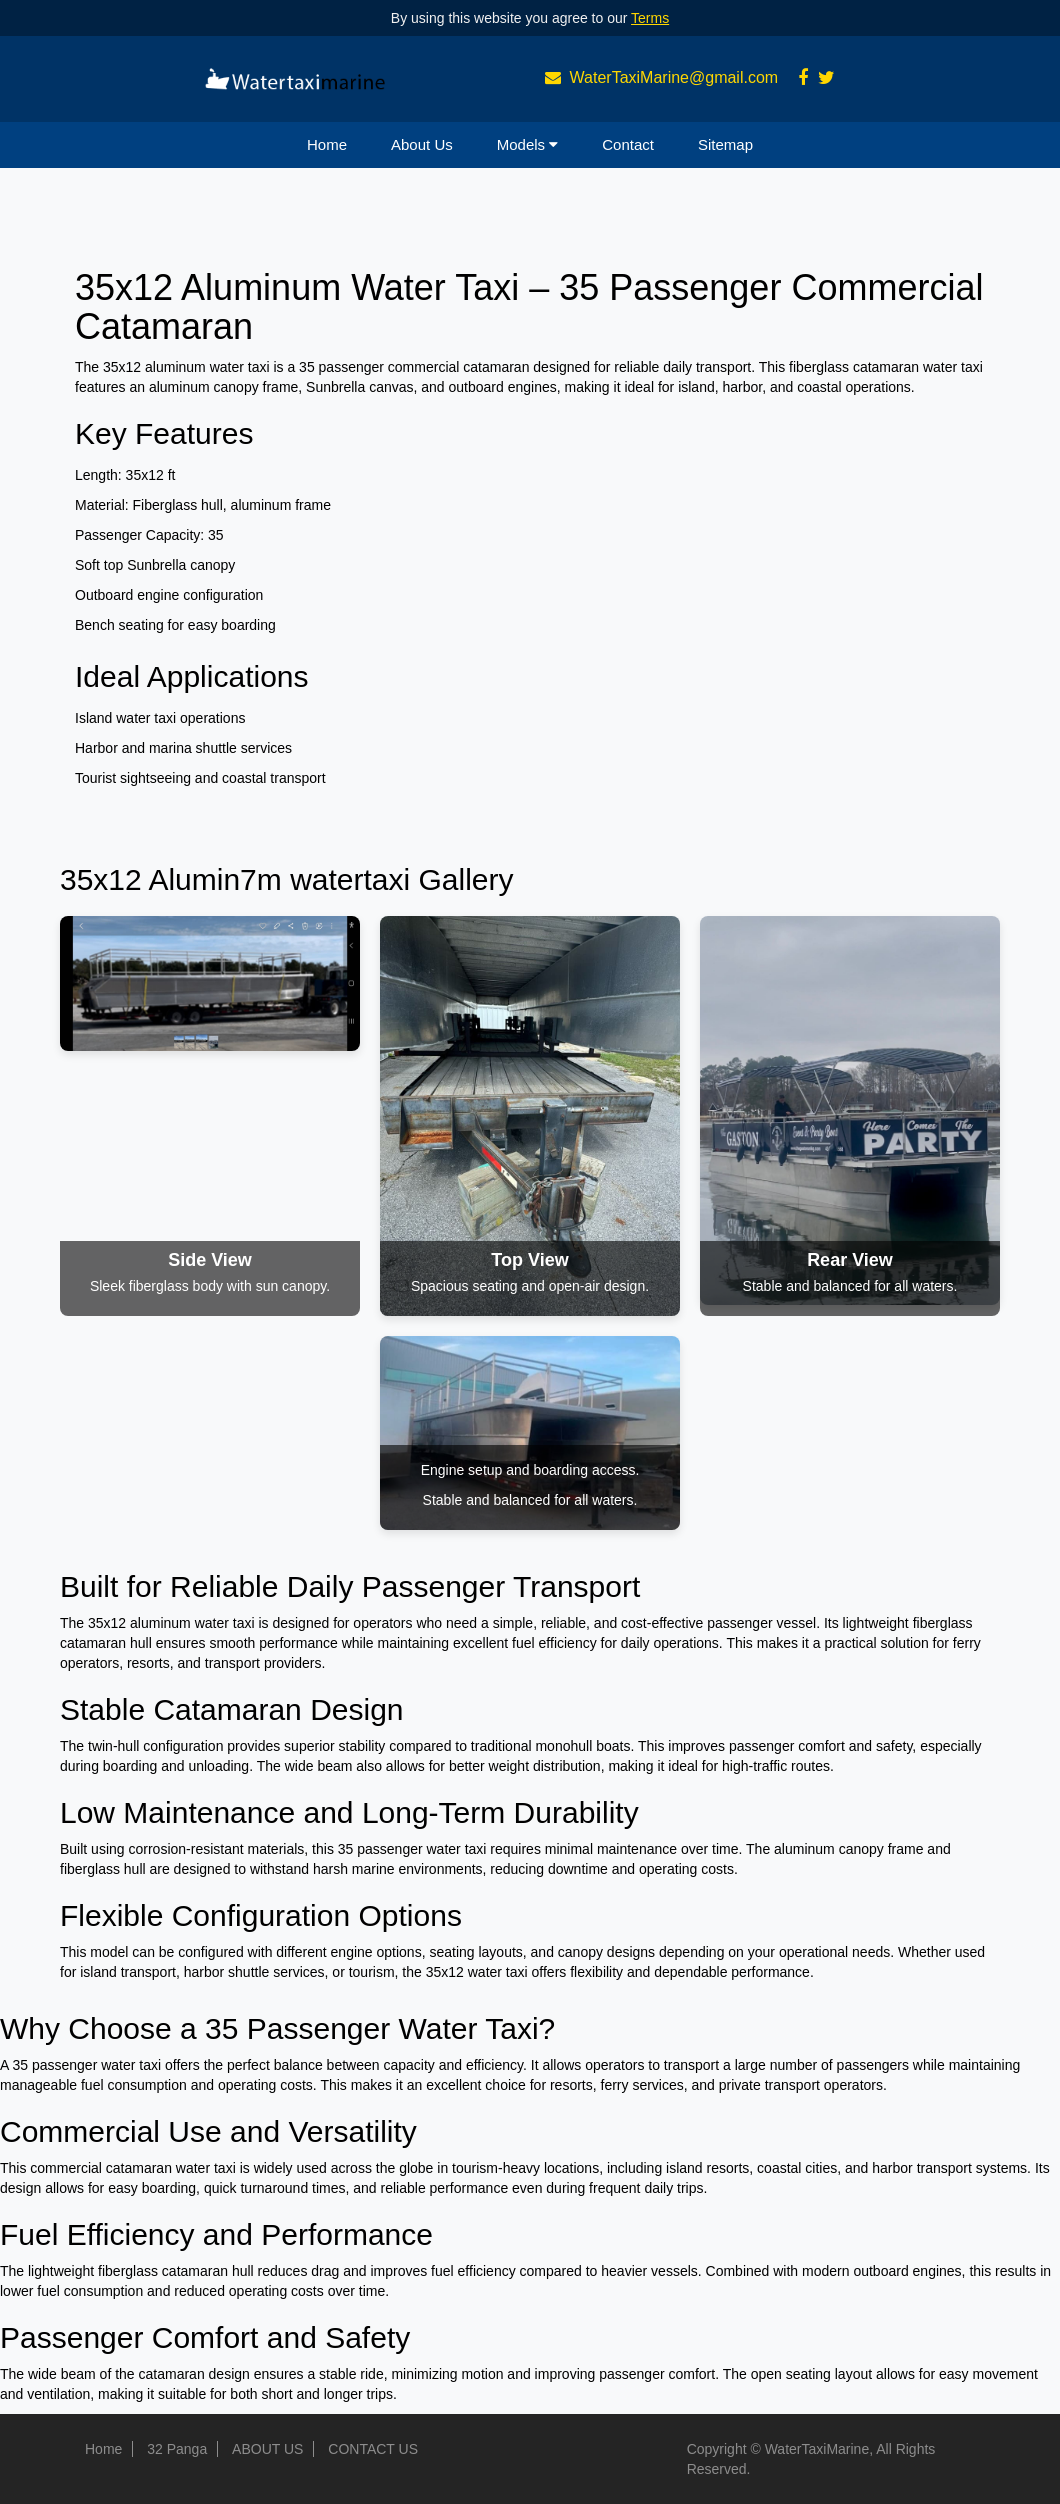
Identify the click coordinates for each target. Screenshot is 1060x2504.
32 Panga (177, 2449)
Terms (650, 18)
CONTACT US (373, 2449)
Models (528, 144)
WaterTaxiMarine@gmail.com (674, 77)
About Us (422, 144)
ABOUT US (267, 2449)
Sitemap (725, 144)
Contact (628, 144)
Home (327, 144)
